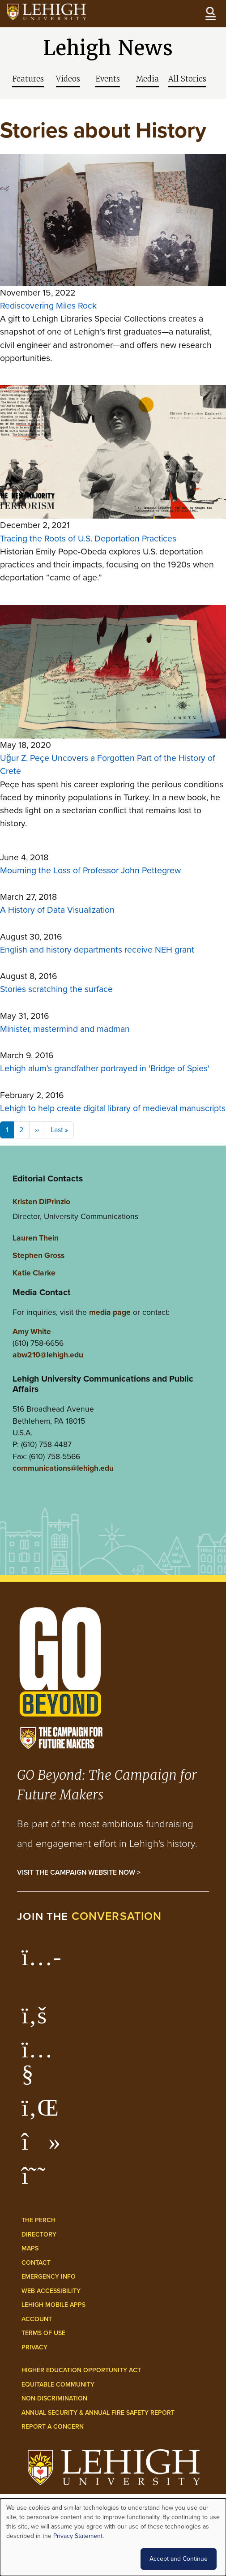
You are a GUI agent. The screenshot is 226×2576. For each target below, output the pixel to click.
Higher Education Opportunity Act (81, 2370)
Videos (68, 79)
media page (110, 1312)
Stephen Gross (38, 1255)
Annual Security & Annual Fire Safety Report (98, 2412)
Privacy (34, 2347)
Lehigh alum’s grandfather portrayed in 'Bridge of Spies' (104, 1068)
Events (107, 79)
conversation (117, 1916)
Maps (29, 2248)
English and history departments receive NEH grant (97, 949)
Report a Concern (52, 2426)
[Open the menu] (210, 13)
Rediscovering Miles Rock (48, 305)
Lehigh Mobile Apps (53, 2305)
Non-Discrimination (54, 2398)
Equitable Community (57, 2384)
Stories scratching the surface (56, 989)
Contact (36, 2262)
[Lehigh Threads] (38, 2180)
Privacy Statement (77, 2536)
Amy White (32, 1331)
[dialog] (113, 2537)
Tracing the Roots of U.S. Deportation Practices (88, 538)
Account (36, 2319)
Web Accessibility (51, 2291)
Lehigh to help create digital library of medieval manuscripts (113, 1108)
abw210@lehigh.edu (48, 1354)
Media (147, 79)
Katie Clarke (34, 1272)
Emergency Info (48, 2276)
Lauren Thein (36, 1237)
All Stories (187, 79)
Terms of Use (43, 2333)
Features (28, 79)
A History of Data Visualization (57, 909)
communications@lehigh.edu (63, 1467)
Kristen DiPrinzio (41, 1201)
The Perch (38, 2220)
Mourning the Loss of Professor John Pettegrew (90, 870)
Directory (38, 2234)
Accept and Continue (178, 2558)
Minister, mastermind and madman (65, 1028)
